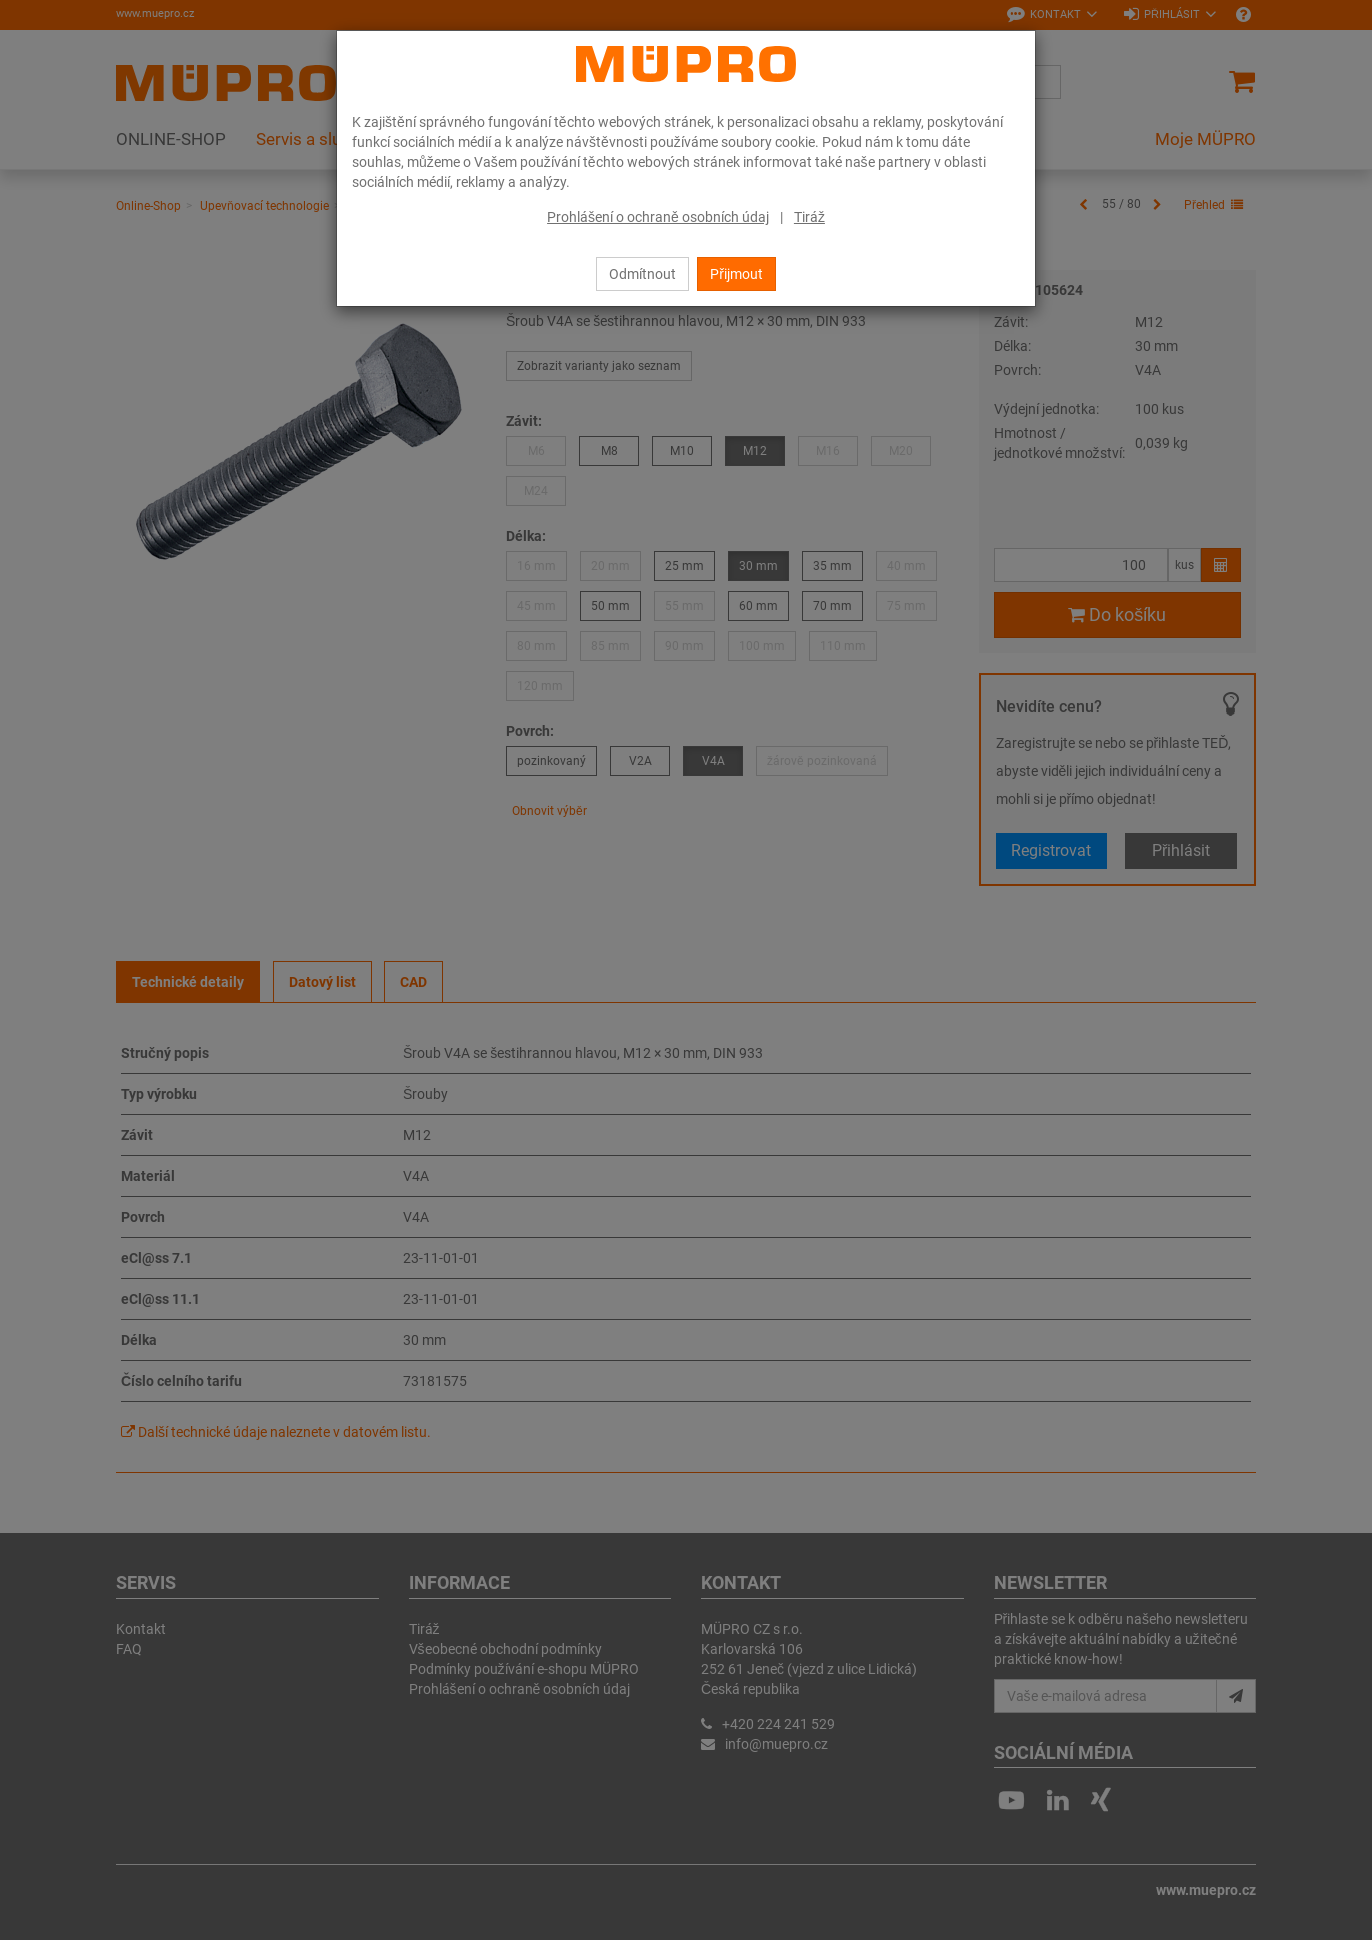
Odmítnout (642, 274)
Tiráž (809, 217)
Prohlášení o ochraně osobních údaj (658, 217)
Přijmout (736, 274)
